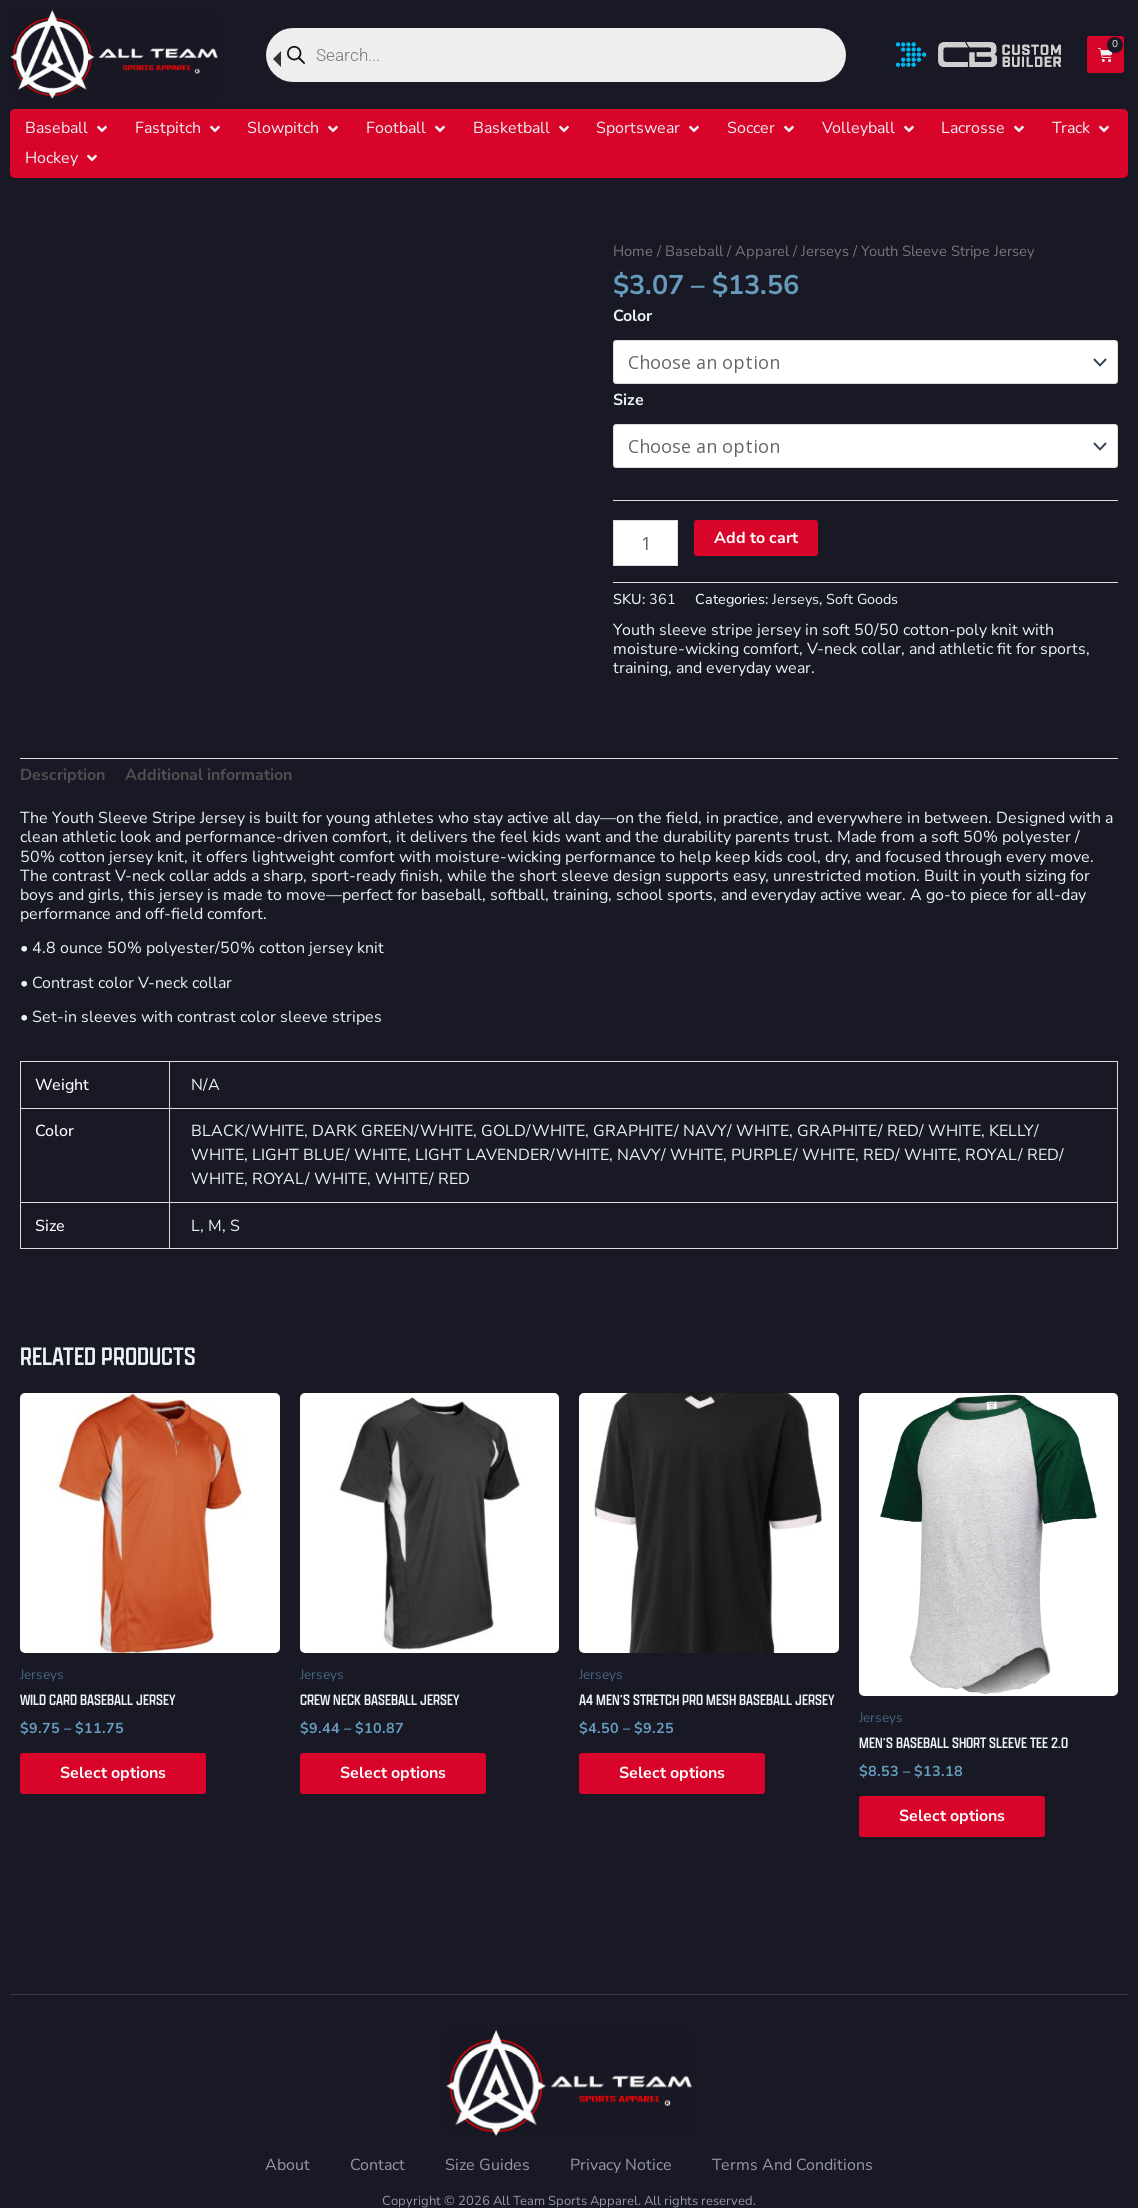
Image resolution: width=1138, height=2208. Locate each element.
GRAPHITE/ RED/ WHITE (889, 1131)
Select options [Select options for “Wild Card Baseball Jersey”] (113, 1773)
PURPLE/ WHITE (793, 1155)
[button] (68, 128)
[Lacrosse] (973, 128)
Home (633, 251)
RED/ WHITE (910, 1155)
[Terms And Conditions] (792, 2165)
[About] (287, 2165)
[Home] (114, 54)
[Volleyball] (858, 128)
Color (632, 316)
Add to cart (756, 538)
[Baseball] (56, 128)
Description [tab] (62, 775)
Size (628, 400)
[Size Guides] (487, 2165)
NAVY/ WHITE (670, 1155)
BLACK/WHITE (247, 1131)
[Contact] (377, 2165)
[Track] (1071, 128)
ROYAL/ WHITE (309, 1179)
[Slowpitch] (283, 128)
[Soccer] (751, 128)
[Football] (396, 128)
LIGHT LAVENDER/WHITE (512, 1155)
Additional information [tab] (208, 775)
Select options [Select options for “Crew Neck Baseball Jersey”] (393, 1773)
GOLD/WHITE (533, 1131)
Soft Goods (862, 599)
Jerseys (825, 251)
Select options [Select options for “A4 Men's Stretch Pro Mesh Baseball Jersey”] (672, 1773)
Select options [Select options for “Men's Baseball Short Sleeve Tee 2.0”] (952, 1816)
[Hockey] (51, 158)
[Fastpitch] (168, 128)
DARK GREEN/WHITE (392, 1131)
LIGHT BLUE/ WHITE (329, 1155)
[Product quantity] (645, 542)
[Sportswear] (638, 128)
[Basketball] (511, 128)
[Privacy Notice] (621, 2165)
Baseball (694, 251)
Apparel (762, 251)
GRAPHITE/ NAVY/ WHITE (691, 1131)
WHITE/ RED (422, 1179)
